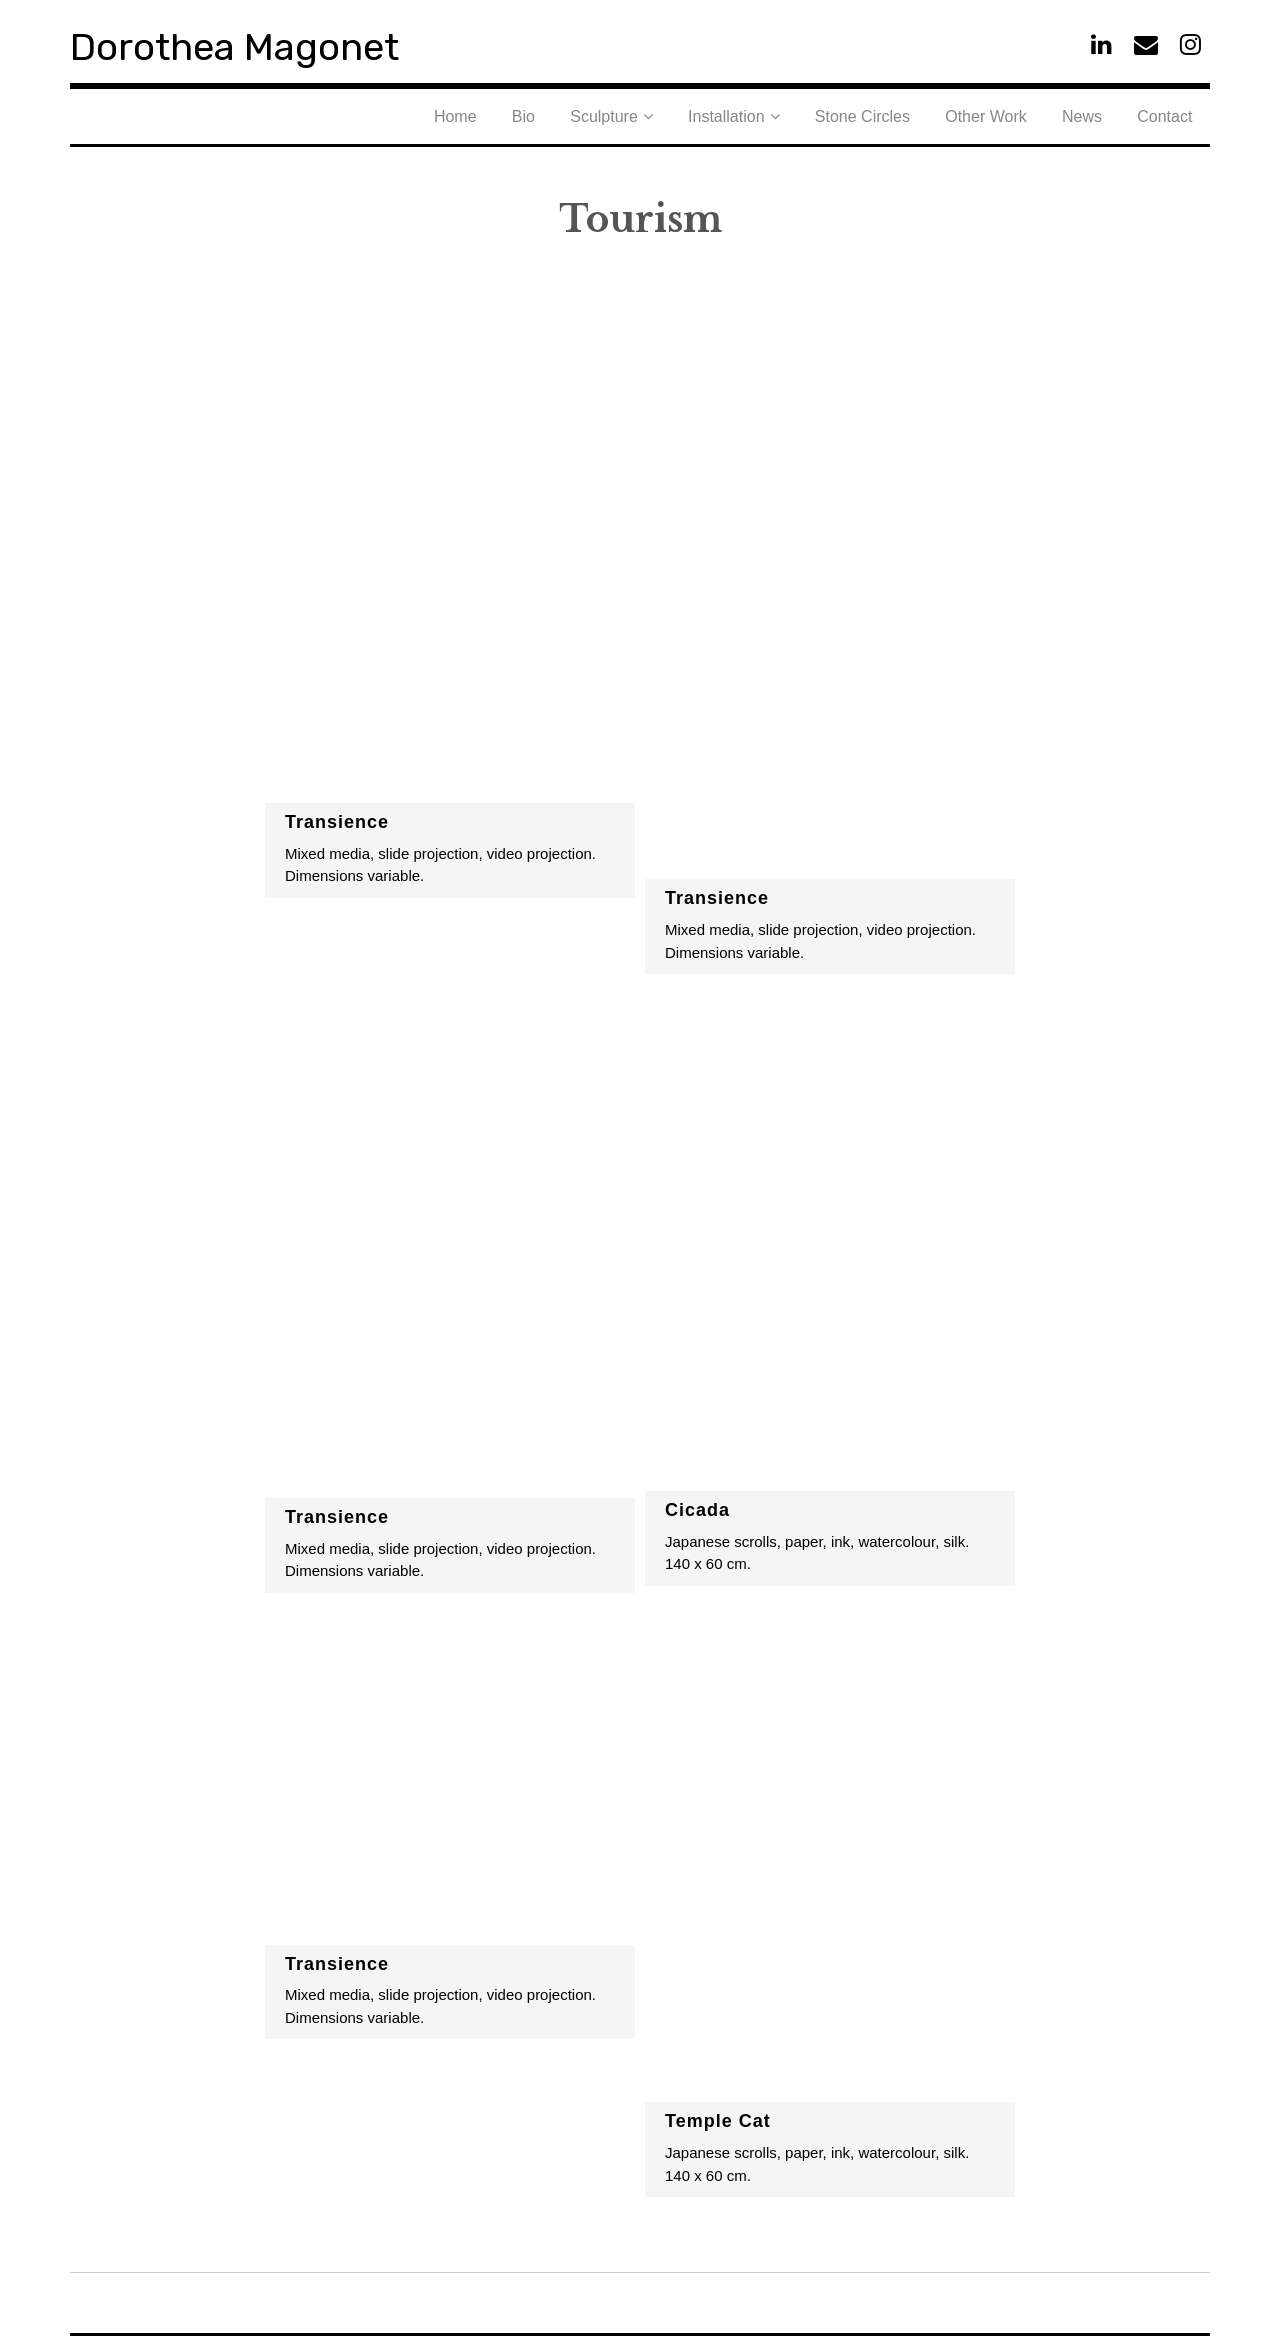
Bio (648, 114)
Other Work (1034, 114)
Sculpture (710, 114)
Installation (813, 114)
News (1111, 114)
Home (599, 114)
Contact (1174, 114)
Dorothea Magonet (279, 43)
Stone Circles (929, 114)
